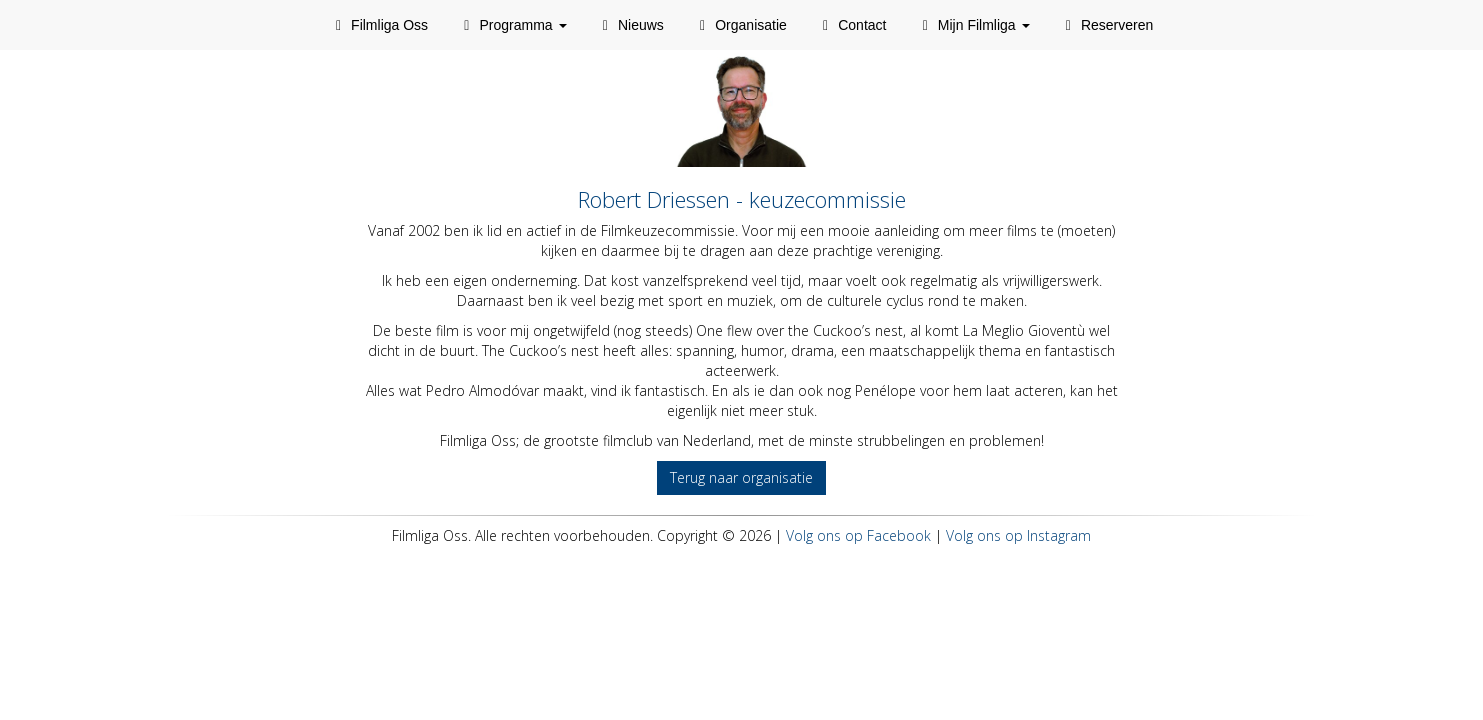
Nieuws (630, 25)
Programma (512, 25)
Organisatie (740, 25)
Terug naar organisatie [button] (741, 477)
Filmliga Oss (379, 25)
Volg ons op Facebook (858, 535)
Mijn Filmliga (972, 25)
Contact (852, 25)
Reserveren (1107, 25)
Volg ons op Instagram (1018, 535)
